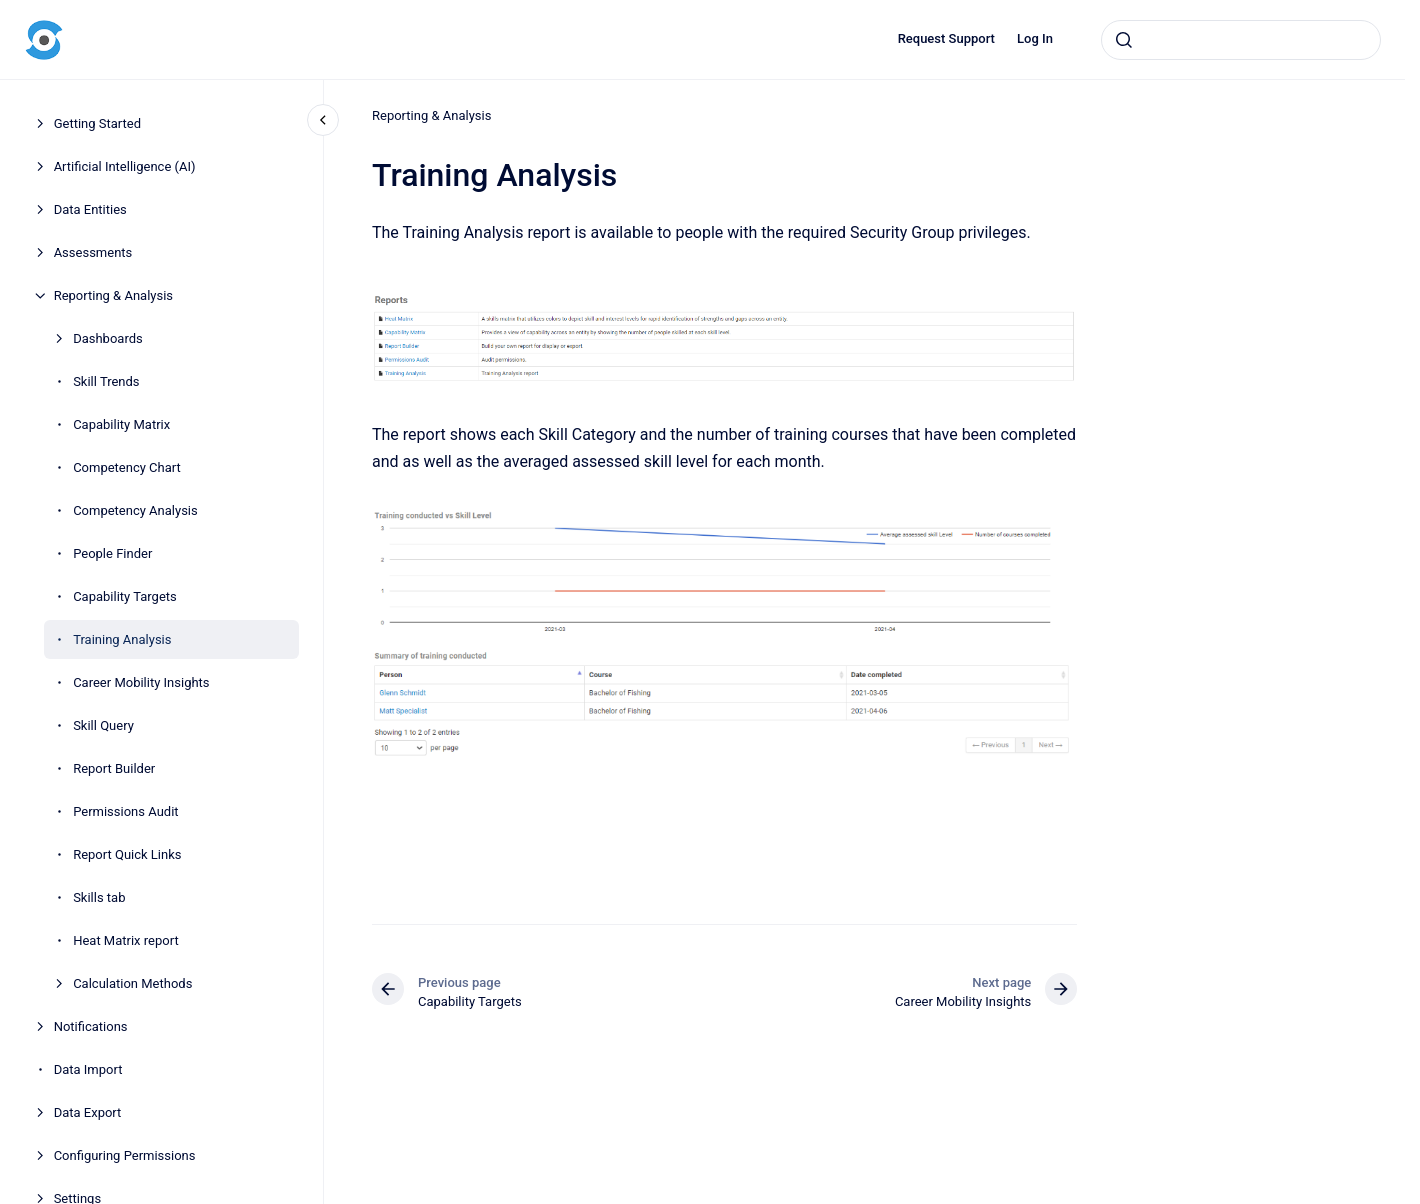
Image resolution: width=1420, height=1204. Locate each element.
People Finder (112, 553)
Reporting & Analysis (113, 295)
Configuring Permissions (125, 1155)
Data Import (88, 1069)
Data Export (88, 1112)
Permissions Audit (125, 811)
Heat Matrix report (126, 940)
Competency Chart (127, 467)
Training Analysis (122, 639)
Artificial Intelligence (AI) (125, 166)
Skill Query (103, 725)
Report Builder (114, 768)
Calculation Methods (132, 983)
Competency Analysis (135, 510)
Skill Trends (106, 381)
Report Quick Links (127, 854)
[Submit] (1124, 40)
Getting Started (97, 123)
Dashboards (108, 338)
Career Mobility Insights (141, 682)
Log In (1035, 38)
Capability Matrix (121, 424)
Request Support (946, 38)
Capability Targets (125, 596)
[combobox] (1241, 40)
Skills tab (99, 897)
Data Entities (90, 209)
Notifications (91, 1026)
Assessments (93, 252)
